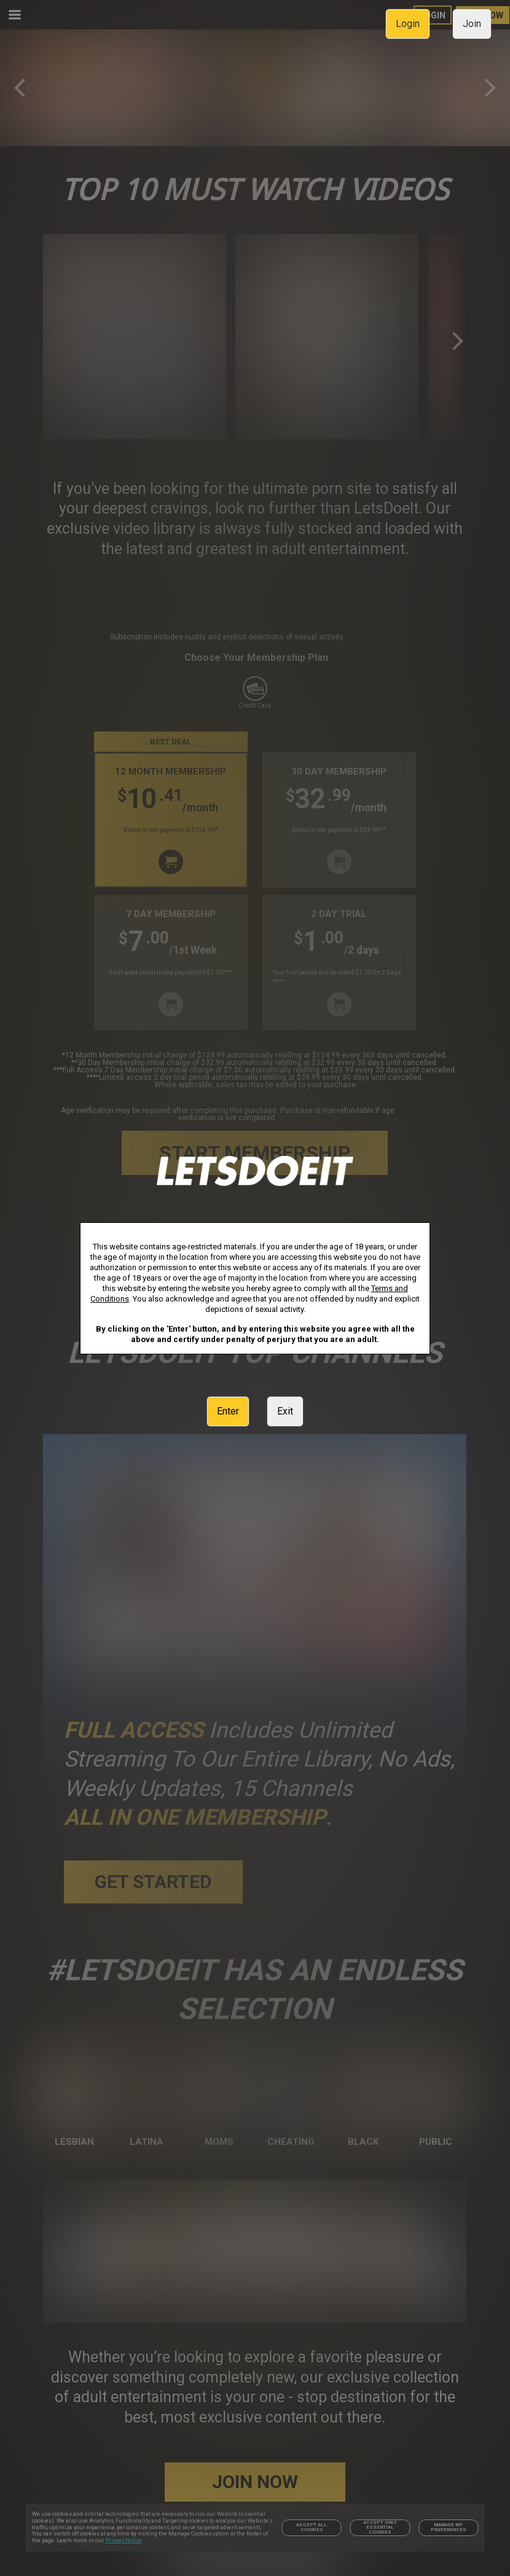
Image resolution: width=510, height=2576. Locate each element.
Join (472, 23)
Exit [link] (285, 1411)
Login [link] (408, 23)
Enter (228, 1411)
